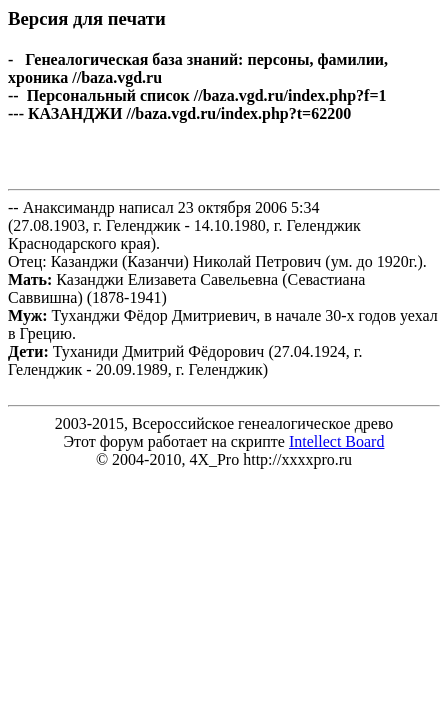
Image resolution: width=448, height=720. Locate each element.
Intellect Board (337, 441)
